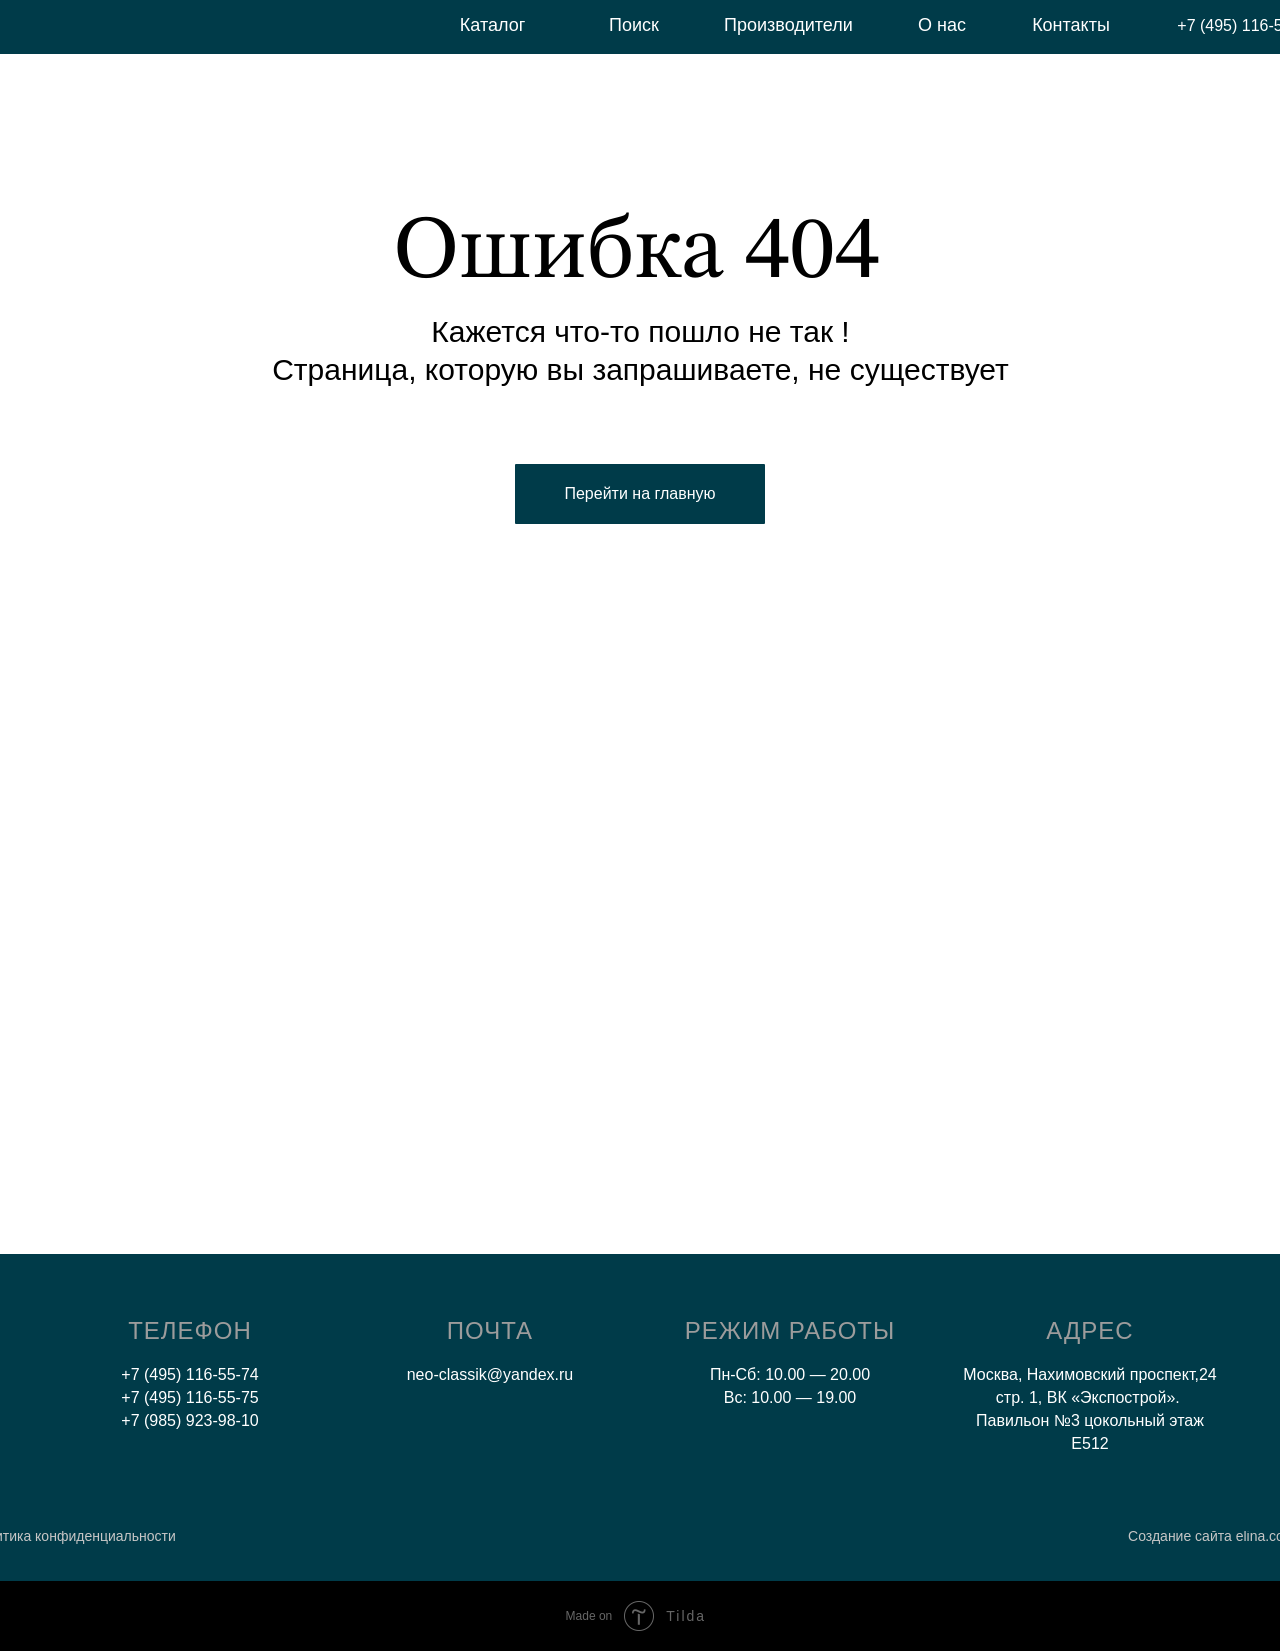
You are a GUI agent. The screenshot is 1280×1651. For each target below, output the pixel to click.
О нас (942, 25)
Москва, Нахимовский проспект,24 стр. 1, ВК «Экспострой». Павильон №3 (1089, 1397)
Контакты (1071, 25)
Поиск (634, 25)
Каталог (492, 25)
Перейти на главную (639, 493)
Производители (788, 25)
